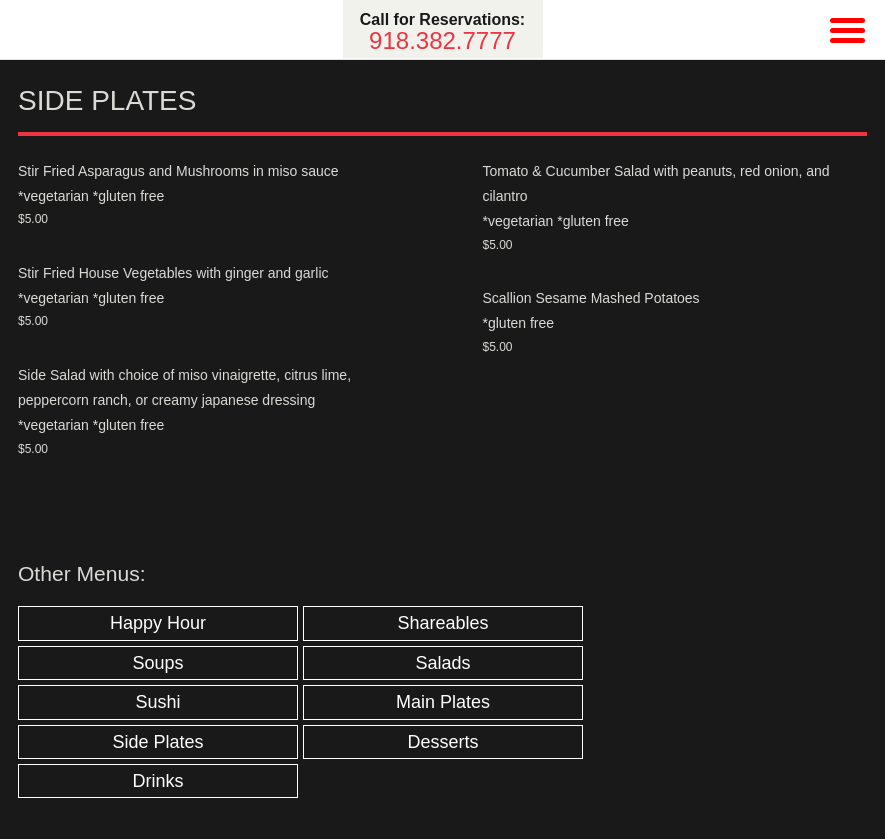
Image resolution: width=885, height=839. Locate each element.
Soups (157, 663)
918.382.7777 (442, 40)
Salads (442, 663)
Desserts (442, 742)
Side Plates (157, 742)
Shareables (442, 623)
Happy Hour (158, 623)
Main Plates (443, 702)
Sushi (157, 702)
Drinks (157, 781)
